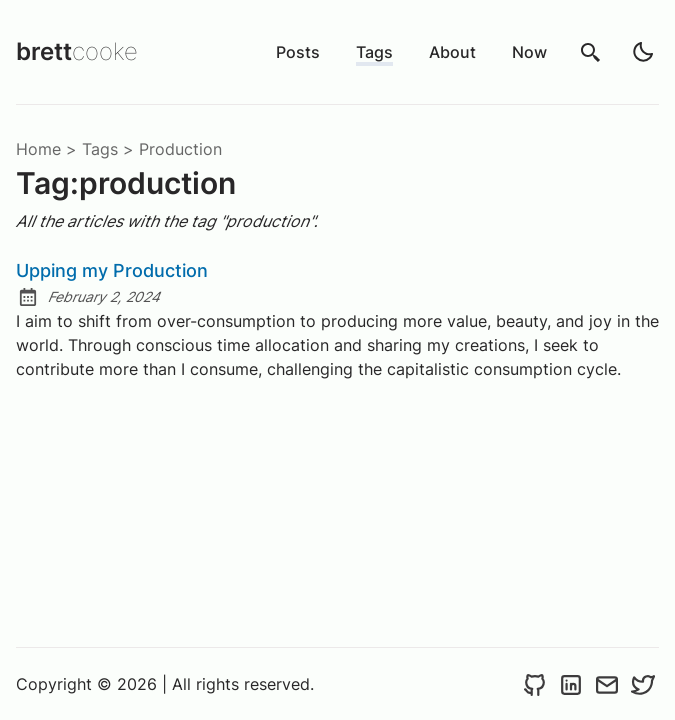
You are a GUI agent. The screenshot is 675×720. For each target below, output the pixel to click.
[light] (643, 52)
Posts (298, 52)
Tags (374, 52)
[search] (591, 52)
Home (38, 149)
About (452, 52)
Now (529, 52)
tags (100, 149)
